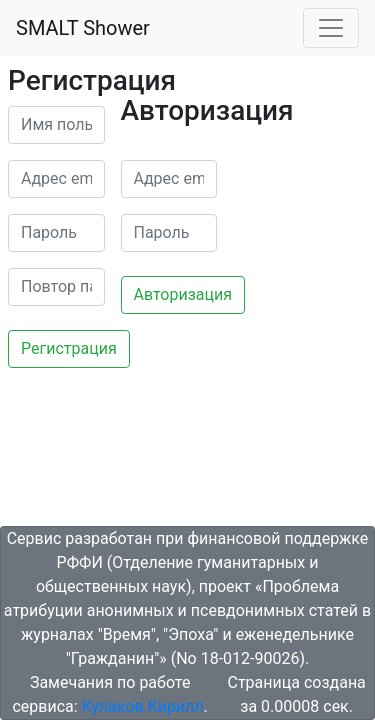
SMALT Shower (83, 28)
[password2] (56, 287)
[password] (56, 233)
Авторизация (183, 294)
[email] (56, 179)
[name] (56, 125)
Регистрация (69, 348)
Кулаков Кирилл (143, 706)
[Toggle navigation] (331, 28)
